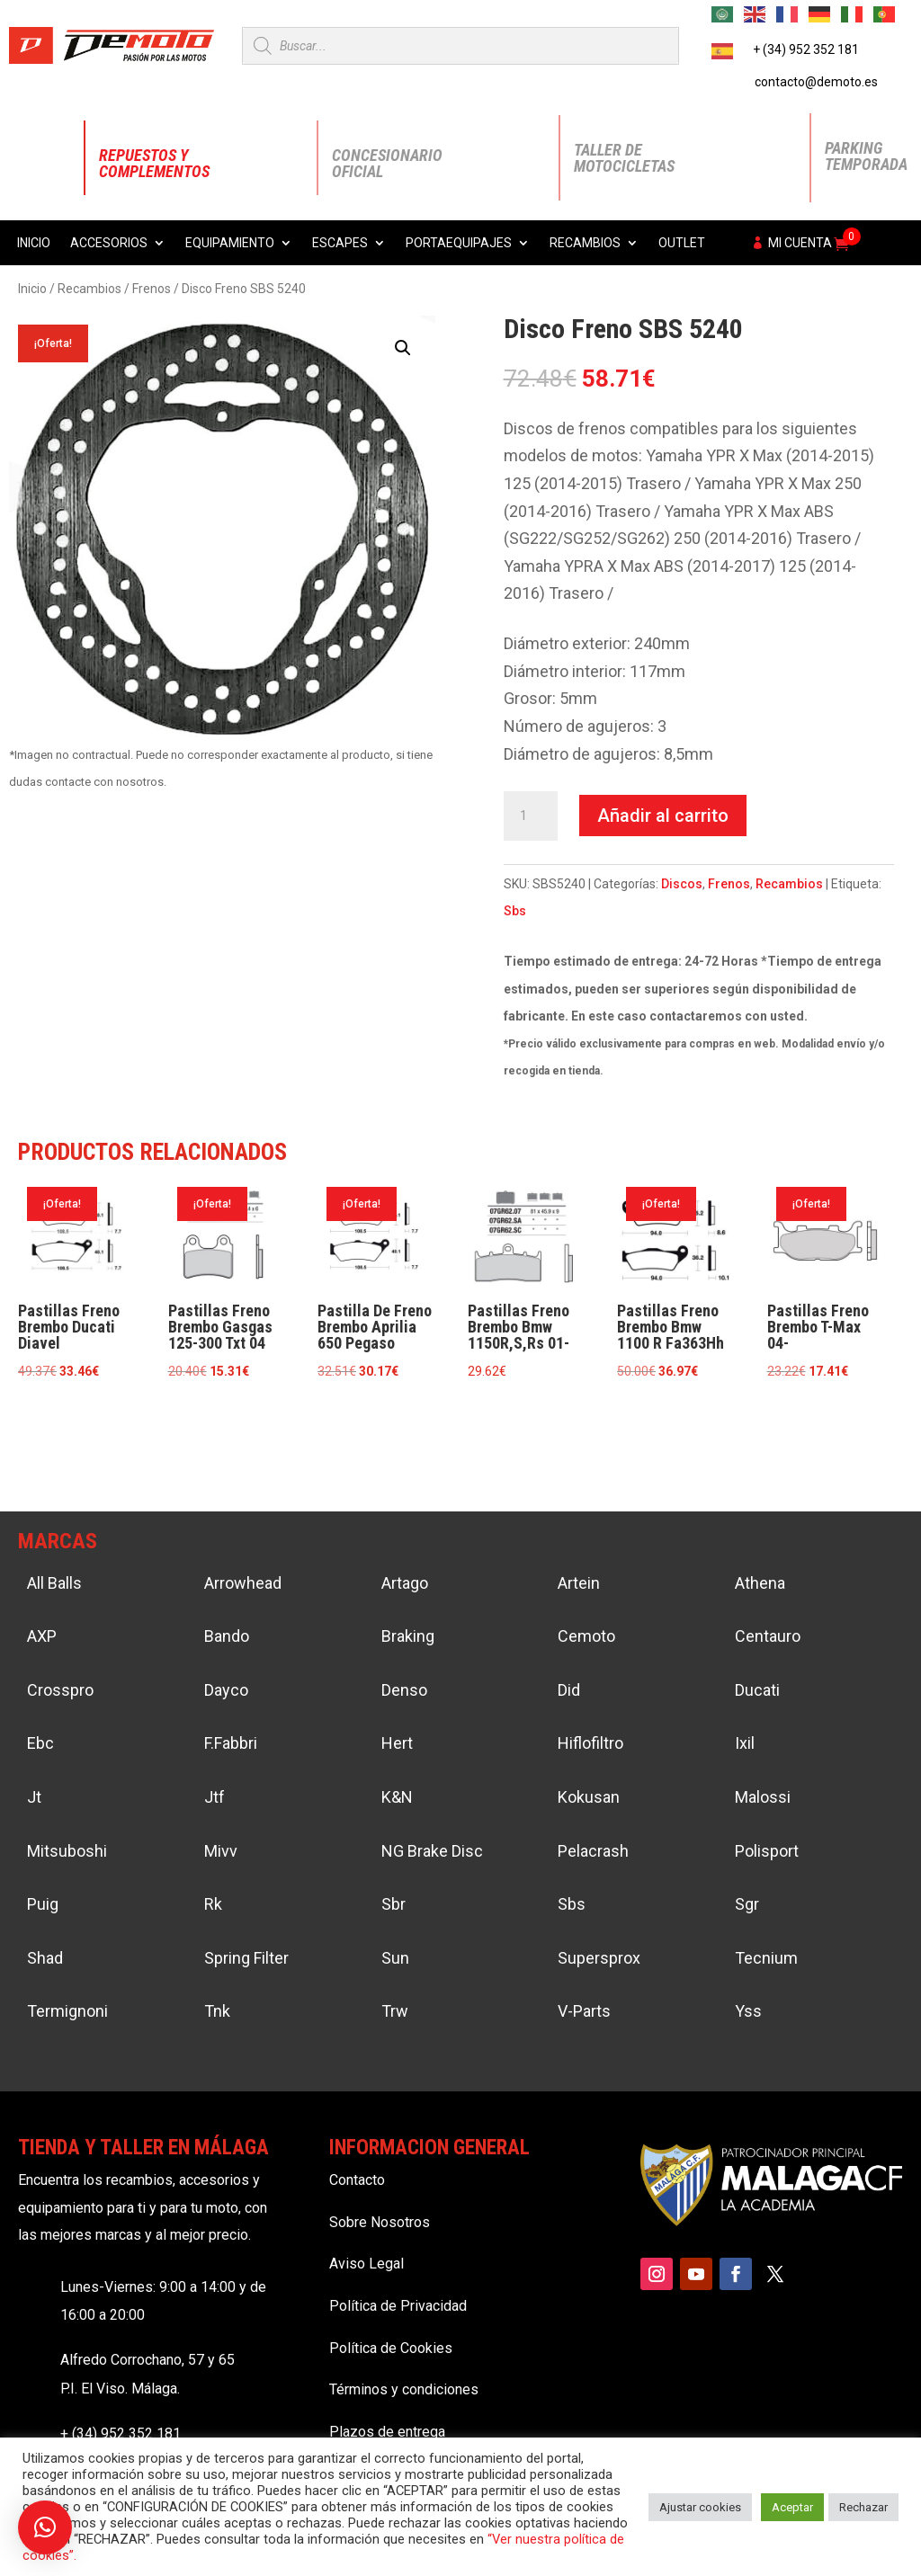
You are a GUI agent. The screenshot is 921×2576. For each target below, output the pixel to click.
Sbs (515, 911)
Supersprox (599, 1957)
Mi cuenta (800, 243)
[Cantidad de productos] (531, 816)
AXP (42, 1636)
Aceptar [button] (792, 2507)
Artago (404, 1582)
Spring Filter (246, 1957)
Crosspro (60, 1689)
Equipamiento (229, 243)
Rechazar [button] (863, 2507)
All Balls (54, 1582)
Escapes (340, 243)
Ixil (745, 1743)
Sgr (747, 1903)
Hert (397, 1743)
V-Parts (584, 2010)
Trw (394, 2010)
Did (569, 1689)
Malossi (763, 1796)
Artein (579, 1582)
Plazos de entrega (387, 2431)
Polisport (767, 1850)
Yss (748, 2010)
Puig (42, 1903)
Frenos (151, 288)
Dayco (226, 1689)
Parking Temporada (866, 156)
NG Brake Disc (432, 1850)
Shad (45, 1957)
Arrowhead (243, 1582)
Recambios (585, 243)
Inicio (33, 243)
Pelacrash (593, 1850)
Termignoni (67, 2010)
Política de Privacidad (398, 2305)
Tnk (217, 2010)
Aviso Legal (366, 2263)
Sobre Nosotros (379, 2222)
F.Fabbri (230, 1743)
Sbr (393, 1903)
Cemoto (586, 1636)
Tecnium (766, 1957)
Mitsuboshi (67, 1850)
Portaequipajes (459, 243)
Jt (34, 1796)
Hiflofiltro (590, 1743)
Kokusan (589, 1796)
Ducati (757, 1689)
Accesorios (109, 243)
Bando (226, 1636)
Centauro (767, 1636)
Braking (407, 1636)
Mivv (220, 1850)
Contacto (357, 2179)
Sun (395, 1957)
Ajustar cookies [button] (700, 2507)
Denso (404, 1689)
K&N (397, 1796)
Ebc (40, 1743)
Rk (213, 1903)
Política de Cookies (390, 2348)
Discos (681, 884)
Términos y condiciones (403, 2389)
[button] (403, 348)
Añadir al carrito (663, 815)
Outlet (681, 243)
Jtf (214, 1796)
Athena (760, 1582)
